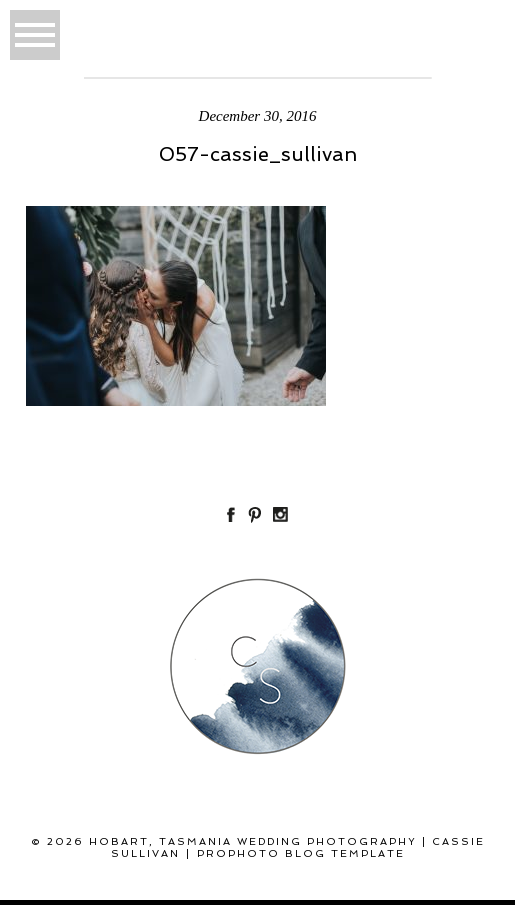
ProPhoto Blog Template (301, 853)
